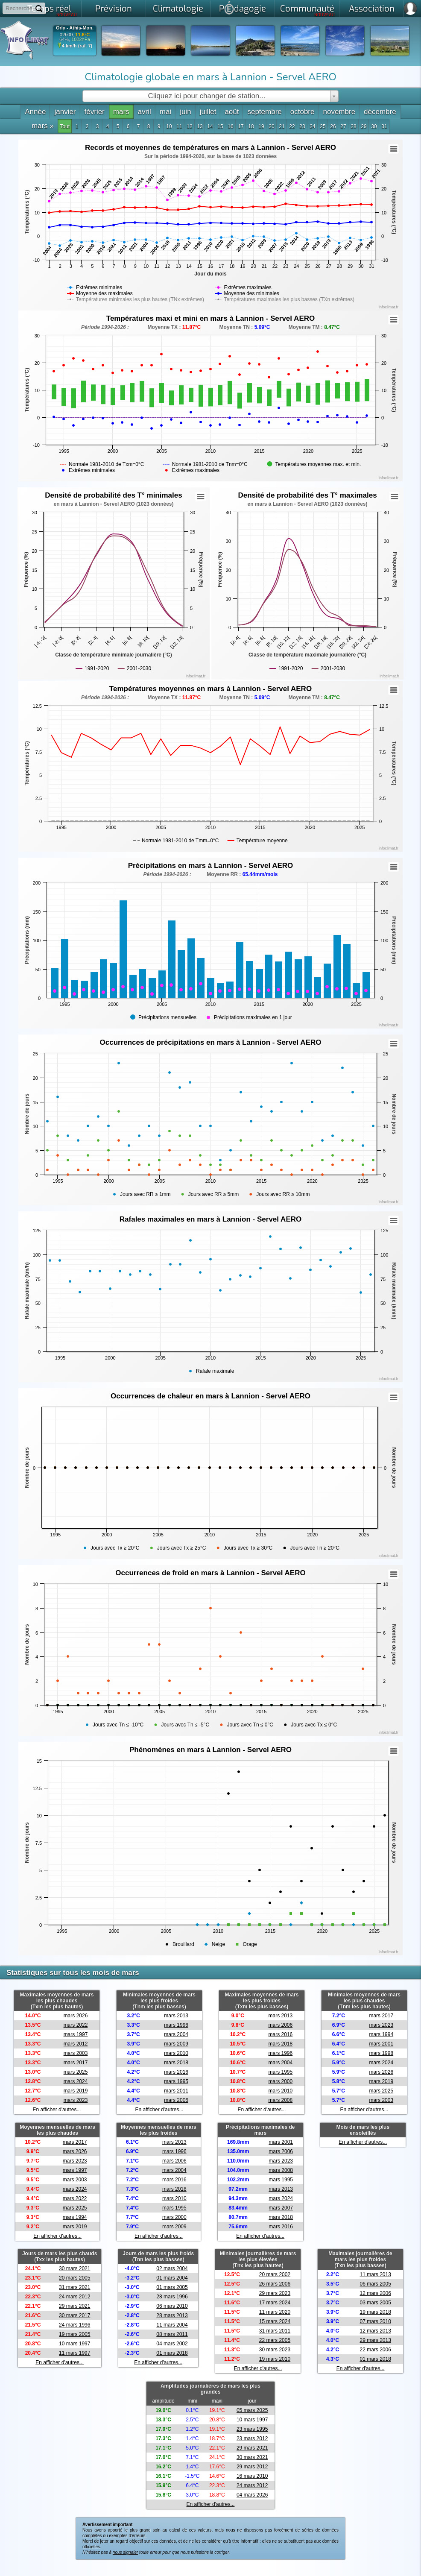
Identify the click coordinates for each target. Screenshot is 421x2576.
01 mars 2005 (171, 2287)
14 (210, 126)
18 (251, 126)
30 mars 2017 (74, 2315)
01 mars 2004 (171, 2278)
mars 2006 (176, 2100)
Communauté (307, 10)
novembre (339, 112)
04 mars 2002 (171, 2344)
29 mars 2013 (375, 2340)
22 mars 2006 (375, 2350)
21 (281, 126)
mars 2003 (76, 2053)
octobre (302, 112)
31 (384, 126)
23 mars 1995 (252, 2429)
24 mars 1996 (74, 2325)
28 (353, 126)
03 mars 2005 (375, 2303)
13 (199, 126)
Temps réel (52, 10)
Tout (65, 126)
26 (333, 126)
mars (121, 112)
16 (230, 126)
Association (372, 9)
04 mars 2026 (252, 2495)
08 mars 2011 (171, 2334)
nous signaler (125, 2552)
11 (179, 126)
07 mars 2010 (375, 2321)
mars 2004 (176, 2034)
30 (374, 126)
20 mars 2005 (74, 2278)
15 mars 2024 (274, 2321)
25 (322, 126)
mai (165, 112)
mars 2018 (176, 2063)
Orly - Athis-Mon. (75, 28)
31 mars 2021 (74, 2287)
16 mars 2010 (252, 2476)
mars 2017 (76, 2063)
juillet (208, 112)
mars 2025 (76, 2072)
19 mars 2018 (375, 2312)
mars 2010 (176, 2053)
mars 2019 (76, 2091)
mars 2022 (76, 2025)
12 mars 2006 (375, 2293)
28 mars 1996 (171, 2297)
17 (240, 126)
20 (271, 126)
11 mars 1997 (74, 2353)
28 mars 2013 (171, 2315)
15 (220, 126)
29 (363, 126)
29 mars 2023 (274, 2293)
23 (302, 126)
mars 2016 (176, 2072)
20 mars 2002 (274, 2274)
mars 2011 (176, 2091)
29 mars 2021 (74, 2306)
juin (185, 112)
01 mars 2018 (171, 2353)
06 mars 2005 (375, 2284)
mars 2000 (280, 2081)
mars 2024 (76, 2081)
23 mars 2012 (252, 2438)
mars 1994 (381, 2034)
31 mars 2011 (274, 2331)
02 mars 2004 (171, 2268)
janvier (65, 112)
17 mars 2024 (274, 2303)
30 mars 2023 (274, 2350)
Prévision (113, 9)
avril (144, 112)
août (232, 112)
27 (343, 126)
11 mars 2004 (171, 2325)
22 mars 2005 (274, 2340)
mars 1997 (76, 2034)
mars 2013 (176, 2016)
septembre (264, 112)
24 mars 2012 (74, 2297)
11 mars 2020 (274, 2312)
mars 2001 (381, 2044)
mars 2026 (76, 2016)
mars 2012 (76, 2044)
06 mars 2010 (171, 2306)
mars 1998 (381, 2053)
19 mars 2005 (74, 2334)
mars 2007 (281, 2208)
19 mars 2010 (274, 2359)
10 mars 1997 (74, 2344)
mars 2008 (280, 2100)
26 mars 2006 (274, 2284)
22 (292, 126)
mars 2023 (76, 2100)
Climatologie (178, 9)
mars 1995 (176, 2081)
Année (35, 112)
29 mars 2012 (252, 2467)
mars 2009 (176, 2044)
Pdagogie (242, 8)
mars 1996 (176, 2025)
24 (312, 126)
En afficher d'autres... (57, 2110)
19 (261, 126)
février (95, 112)
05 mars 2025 (252, 2410)
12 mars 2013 (375, 2331)
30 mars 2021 (74, 2268)
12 (189, 126)
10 (169, 126)
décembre (380, 112)
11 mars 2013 (375, 2274)
